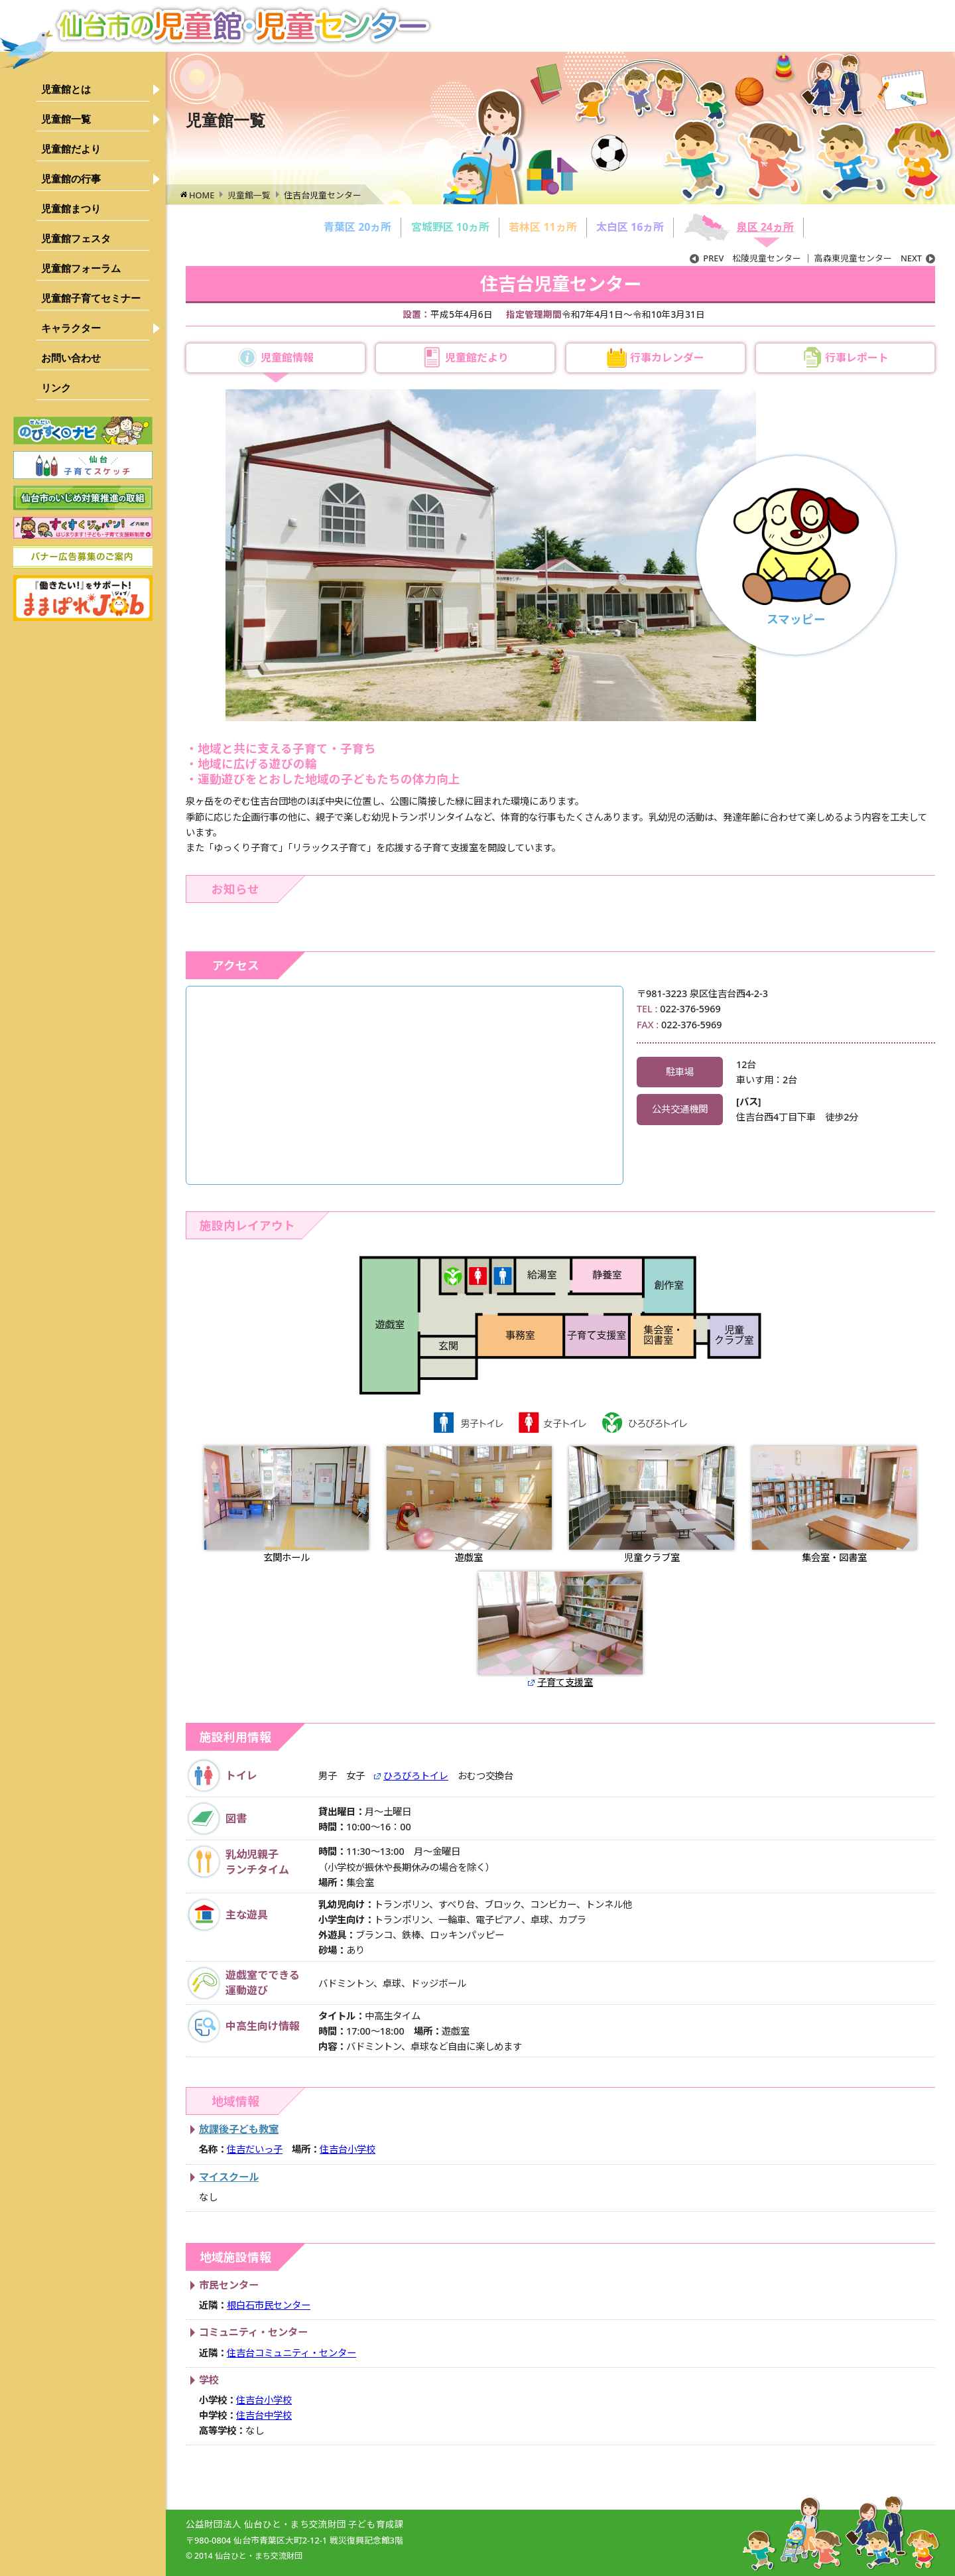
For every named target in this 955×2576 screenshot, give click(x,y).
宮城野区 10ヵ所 (450, 227)
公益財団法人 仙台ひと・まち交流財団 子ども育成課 (295, 2524)
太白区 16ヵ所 (630, 227)
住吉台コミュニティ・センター (291, 2352)
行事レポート (857, 357)
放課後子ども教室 (239, 2128)
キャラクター (71, 328)
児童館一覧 (66, 119)
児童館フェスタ (76, 238)
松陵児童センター (745, 258)
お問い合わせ (71, 358)
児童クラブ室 (651, 1504)
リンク (56, 387)
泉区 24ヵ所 (765, 227)
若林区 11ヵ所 (542, 227)
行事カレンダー (667, 357)
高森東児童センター (874, 258)
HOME (201, 195)
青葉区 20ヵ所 (357, 227)
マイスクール (229, 2176)
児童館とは (66, 89)
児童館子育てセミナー (91, 298)
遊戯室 (469, 1504)
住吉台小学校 (347, 2149)
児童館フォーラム (81, 268)
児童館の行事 (71, 178)
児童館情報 (287, 357)
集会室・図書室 (834, 1504)
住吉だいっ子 (255, 2149)
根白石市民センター (268, 2305)
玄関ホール (286, 1504)
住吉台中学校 (264, 2415)
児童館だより (71, 149)
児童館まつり (71, 208)
